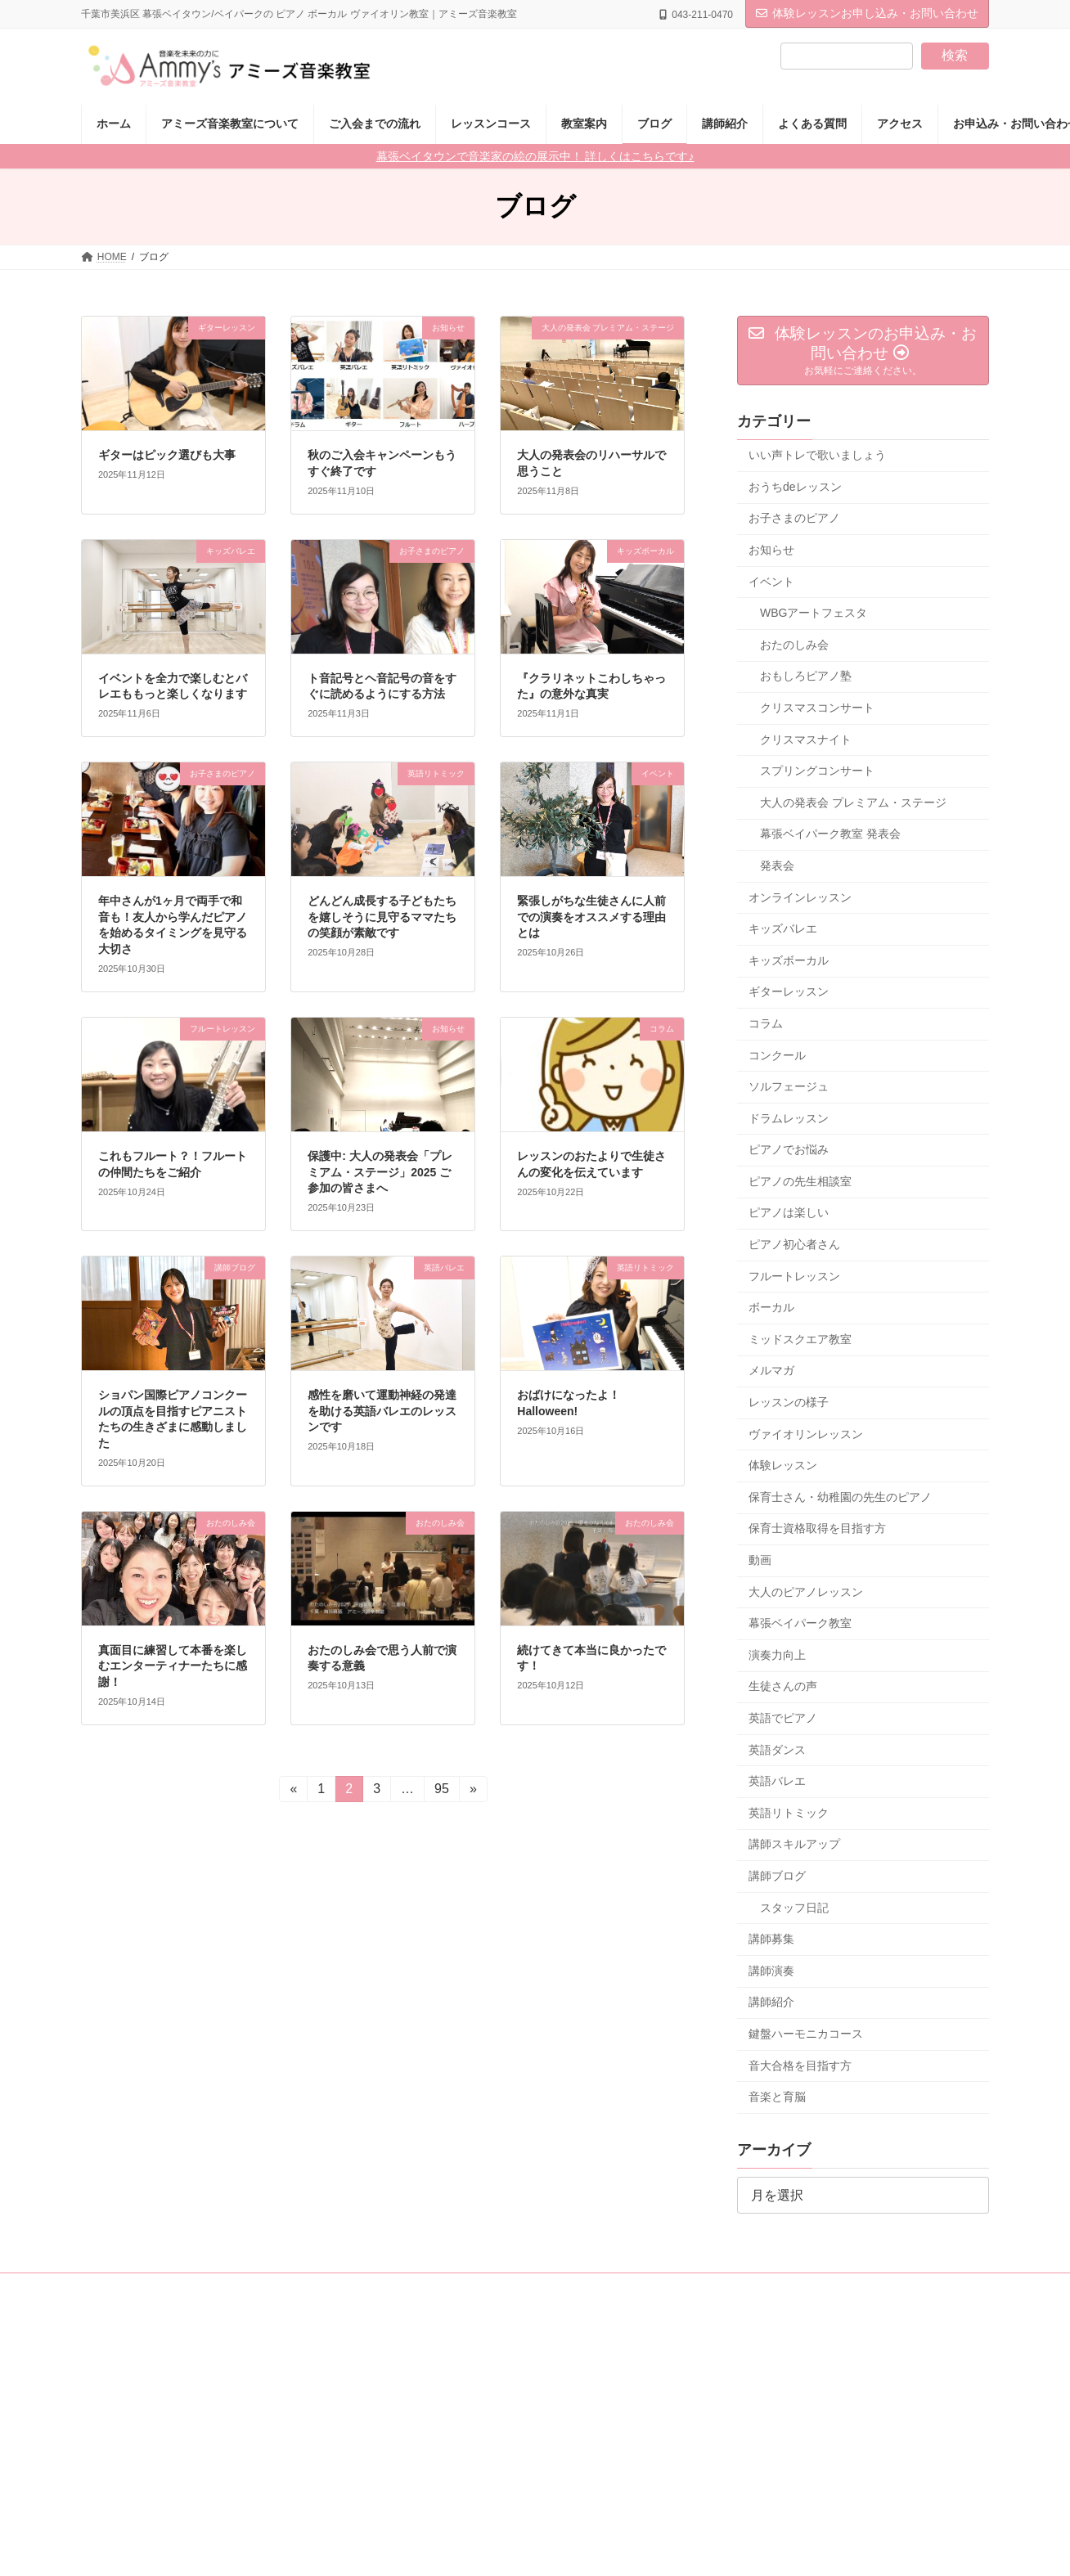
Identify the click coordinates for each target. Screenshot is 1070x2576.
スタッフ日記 (794, 1907)
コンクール (777, 1055)
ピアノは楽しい (789, 1213)
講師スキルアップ (794, 1844)
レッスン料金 (276, 2288)
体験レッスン (783, 1465)
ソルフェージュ (789, 1086)
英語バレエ (777, 1780)
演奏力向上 (777, 1654)
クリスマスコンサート (817, 707)
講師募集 (771, 1938)
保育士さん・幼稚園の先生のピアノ (840, 1497)
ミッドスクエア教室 (800, 1339)
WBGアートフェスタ (813, 612)
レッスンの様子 (789, 1402)
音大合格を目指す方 (800, 2065)
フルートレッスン (794, 1276)
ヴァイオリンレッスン (806, 1434)
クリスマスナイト (806, 739)
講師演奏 (771, 1970)
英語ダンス (777, 1749)
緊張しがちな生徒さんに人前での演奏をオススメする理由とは (591, 916)
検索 (955, 55)
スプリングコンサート (817, 770)
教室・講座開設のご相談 (640, 2288)
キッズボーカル (789, 960)
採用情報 (532, 2288)
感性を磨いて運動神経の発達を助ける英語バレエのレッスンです (382, 1410)
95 (441, 1791)
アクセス (746, 2288)
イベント (771, 581)
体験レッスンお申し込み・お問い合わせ (867, 13)
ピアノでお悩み (789, 1149)
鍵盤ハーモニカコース (806, 2033)
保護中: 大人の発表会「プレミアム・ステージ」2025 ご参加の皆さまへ (380, 1171)
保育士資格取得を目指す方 (817, 1528)
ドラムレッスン (789, 1118)
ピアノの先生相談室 (800, 1181)
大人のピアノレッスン (806, 1591)
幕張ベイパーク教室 (800, 1623)
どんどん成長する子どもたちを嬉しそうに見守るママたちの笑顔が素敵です (382, 916)
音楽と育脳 (777, 2096)
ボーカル (771, 1307)
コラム (766, 1023)
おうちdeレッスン (795, 486)
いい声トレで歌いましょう (817, 454)
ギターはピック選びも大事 (167, 454)
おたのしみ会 (794, 644)
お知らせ (771, 549)
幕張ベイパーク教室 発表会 (830, 834)
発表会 (777, 865)
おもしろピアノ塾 (806, 676)
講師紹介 (771, 2001)
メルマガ (771, 1371)
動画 (760, 1560)
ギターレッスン (789, 991)
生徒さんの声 (783, 1686)
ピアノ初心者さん (794, 1244)
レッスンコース (373, 2288)
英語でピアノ (783, 1717)
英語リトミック (789, 1812)
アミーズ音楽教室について (155, 2288)
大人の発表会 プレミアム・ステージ (853, 802)
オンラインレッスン (800, 897)
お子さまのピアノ (794, 518)
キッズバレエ (783, 928)
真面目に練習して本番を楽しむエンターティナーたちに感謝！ (172, 1665)
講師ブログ (777, 1875)
